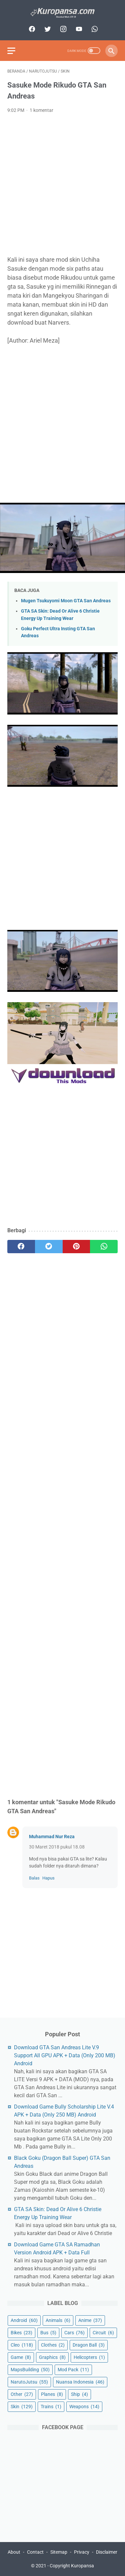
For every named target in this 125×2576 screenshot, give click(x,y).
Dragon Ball (89, 2345)
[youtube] (78, 29)
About (14, 2552)
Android (24, 2320)
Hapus (48, 1877)
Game (21, 2357)
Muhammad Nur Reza (52, 1836)
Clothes (53, 2345)
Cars (74, 2332)
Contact (35, 2552)
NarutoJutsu (29, 2382)
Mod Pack (73, 2369)
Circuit (103, 2332)
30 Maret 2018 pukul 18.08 (57, 1847)
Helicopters (89, 2357)
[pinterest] (76, 1246)
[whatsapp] (94, 29)
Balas (34, 1877)
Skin (22, 2406)
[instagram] (62, 29)
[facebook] (31, 29)
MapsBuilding (30, 2369)
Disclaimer (106, 2552)
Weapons (84, 2406)
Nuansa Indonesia (80, 2382)
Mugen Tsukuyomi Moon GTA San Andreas (66, 601)
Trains (51, 2406)
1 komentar (41, 110)
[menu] (11, 51)
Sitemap (58, 2552)
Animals (58, 2320)
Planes (52, 2394)
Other (22, 2394)
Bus (48, 2332)
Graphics (52, 2357)
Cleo (22, 2345)
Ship (79, 2394)
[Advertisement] (62, 184)
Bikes (21, 2332)
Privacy (81, 2552)
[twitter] (47, 29)
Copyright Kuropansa (72, 2565)
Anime (90, 2320)
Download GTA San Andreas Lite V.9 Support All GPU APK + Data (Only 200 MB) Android (64, 2055)
